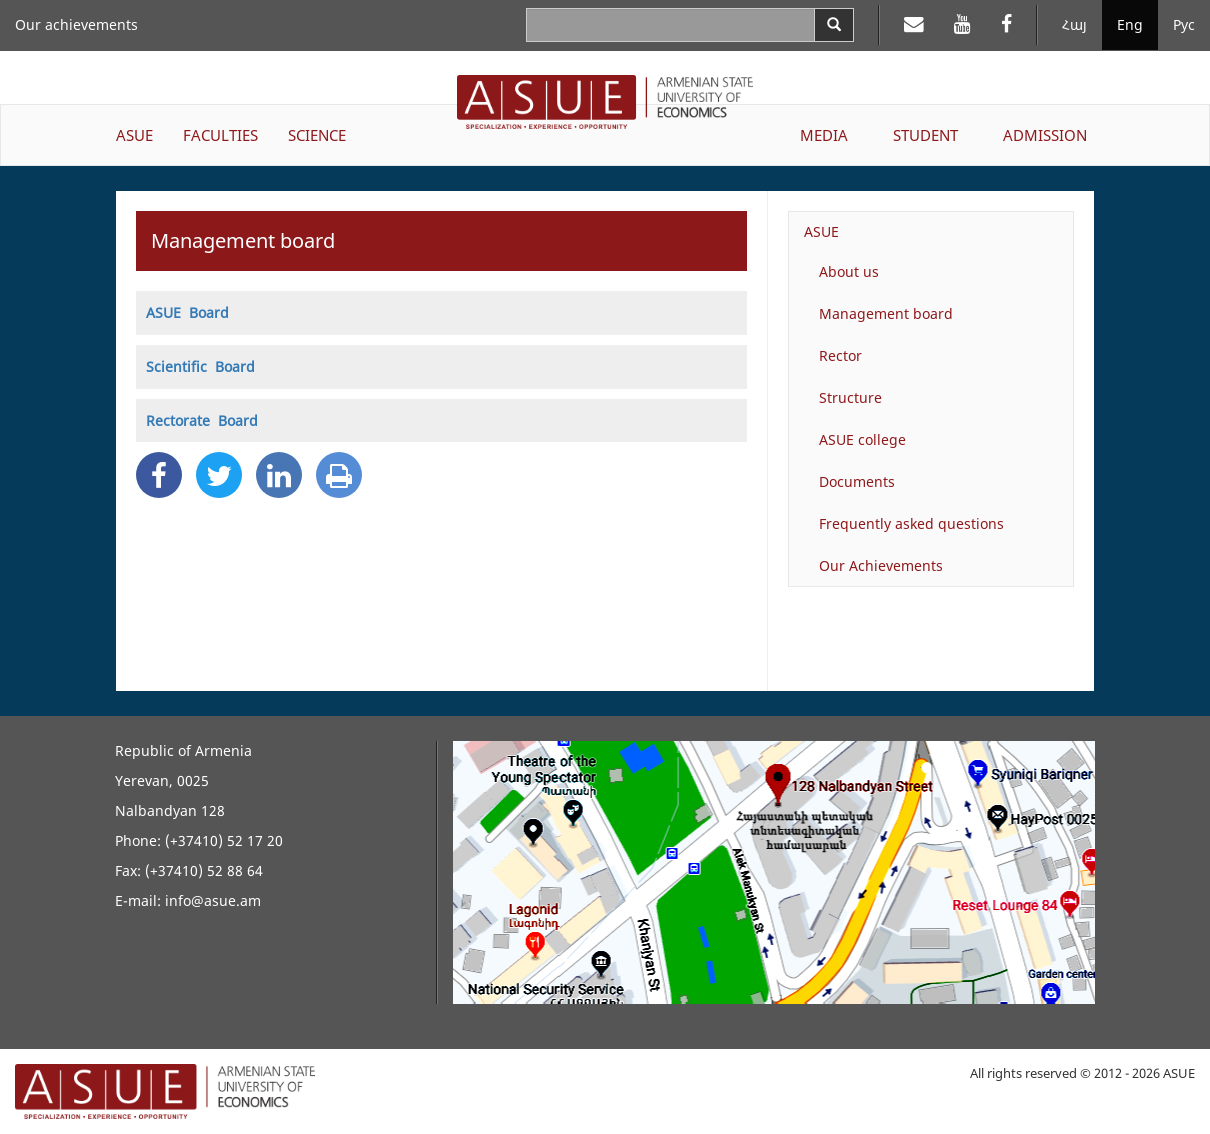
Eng (1130, 24)
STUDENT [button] (925, 135)
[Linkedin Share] (279, 475)
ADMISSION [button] (1045, 135)
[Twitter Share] (219, 475)
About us (849, 271)
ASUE (821, 231)
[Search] (834, 25)
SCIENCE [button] (317, 135)
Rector (840, 355)
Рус (1184, 24)
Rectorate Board (202, 420)
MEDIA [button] (824, 135)
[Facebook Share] (159, 475)
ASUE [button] (134, 135)
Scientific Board (200, 366)
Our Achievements (881, 565)
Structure (850, 397)
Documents (857, 481)
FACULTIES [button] (220, 135)
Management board (886, 313)
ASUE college (862, 439)
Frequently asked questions (911, 523)
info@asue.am (213, 900)
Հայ (1074, 24)
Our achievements (76, 24)
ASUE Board (187, 312)
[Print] (339, 475)
